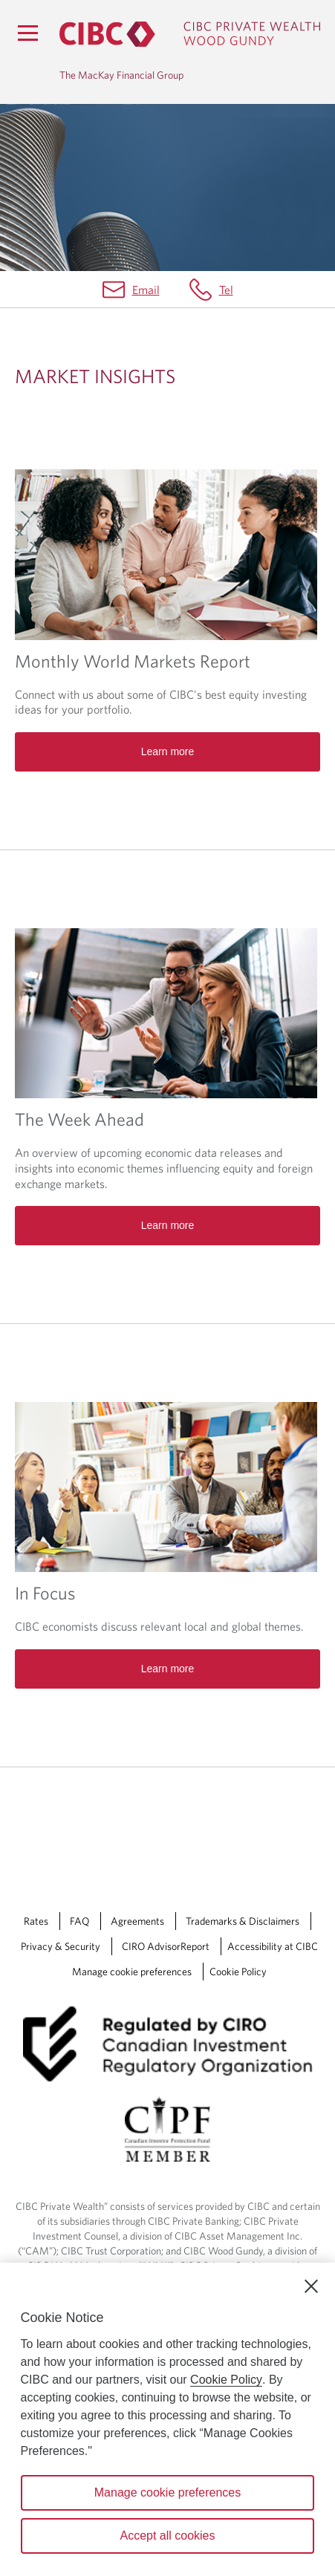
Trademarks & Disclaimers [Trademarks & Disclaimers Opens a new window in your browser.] (242, 1921)
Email (146, 289)
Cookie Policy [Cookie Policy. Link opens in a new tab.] (238, 1971)
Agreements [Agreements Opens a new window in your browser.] (137, 1921)
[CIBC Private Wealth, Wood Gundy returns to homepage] (189, 34)
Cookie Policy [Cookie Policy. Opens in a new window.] (226, 2379)
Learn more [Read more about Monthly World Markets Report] (168, 751)
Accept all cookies (167, 2535)
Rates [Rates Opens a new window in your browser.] (36, 1921)
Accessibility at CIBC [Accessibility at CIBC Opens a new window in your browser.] (272, 1946)
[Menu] (27, 32)
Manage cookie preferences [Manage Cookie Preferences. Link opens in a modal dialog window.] (132, 1971)
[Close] (311, 2286)
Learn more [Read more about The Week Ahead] (168, 1225)
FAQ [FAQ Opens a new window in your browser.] (79, 1921)
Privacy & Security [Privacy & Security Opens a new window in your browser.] (60, 1946)
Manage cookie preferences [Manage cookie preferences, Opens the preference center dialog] (167, 2492)
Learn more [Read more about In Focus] (168, 1669)
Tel (226, 289)
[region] (167, 2419)
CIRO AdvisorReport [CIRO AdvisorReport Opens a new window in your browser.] (165, 1946)
